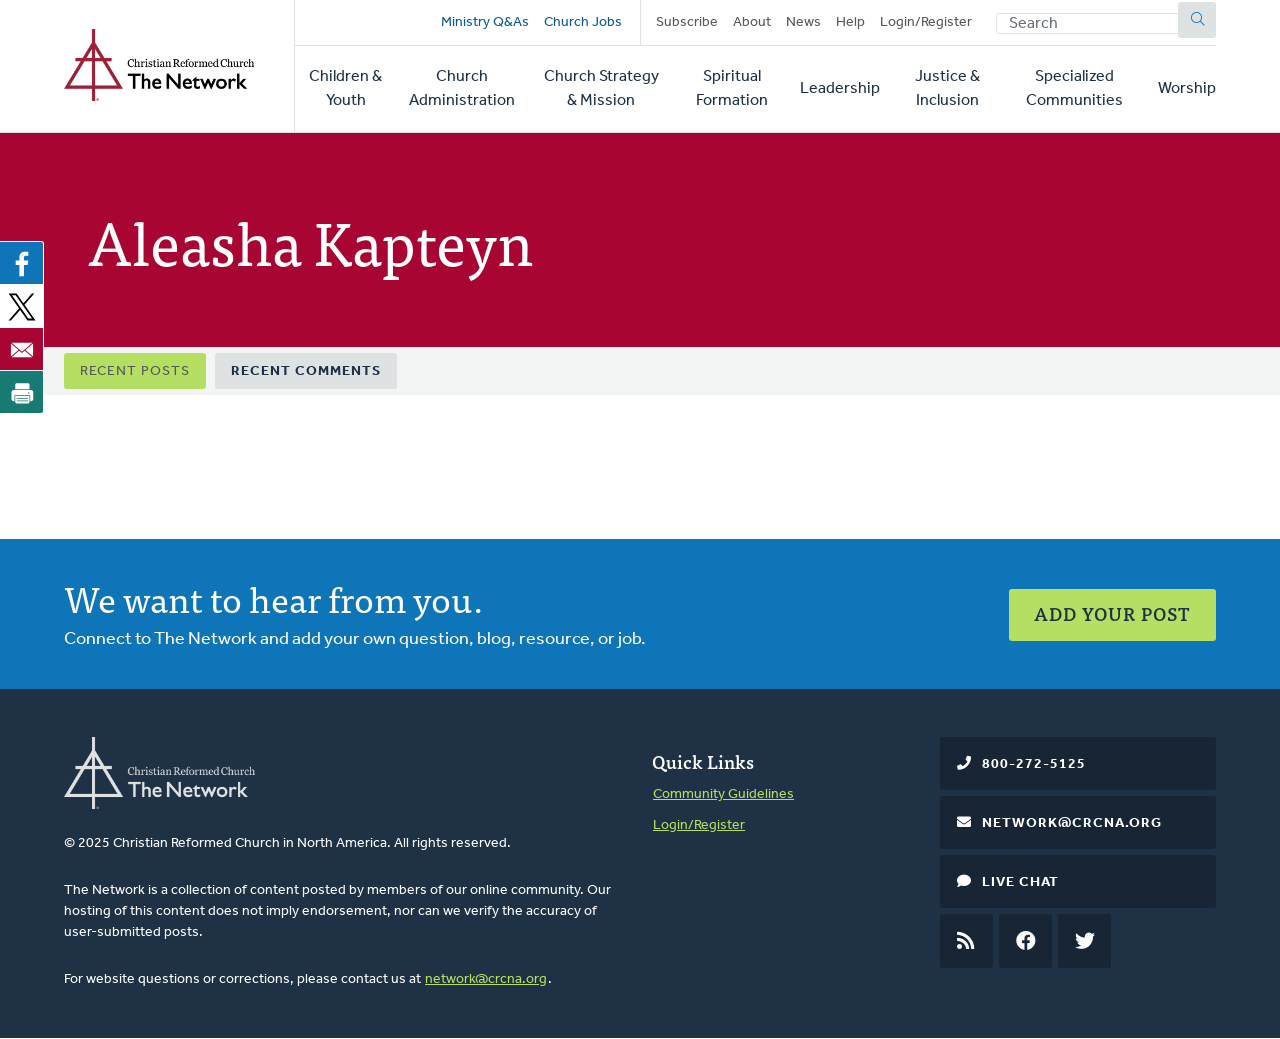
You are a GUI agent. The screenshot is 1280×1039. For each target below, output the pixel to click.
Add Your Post (1112, 613)
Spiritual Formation (732, 89)
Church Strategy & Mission (601, 89)
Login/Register (926, 22)
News (803, 22)
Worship (1187, 89)
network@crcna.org (486, 979)
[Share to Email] (22, 349)
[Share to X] (22, 306)
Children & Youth (345, 89)
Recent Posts (135, 371)
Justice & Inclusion (947, 89)
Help (850, 22)
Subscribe (687, 22)
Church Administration (462, 89)
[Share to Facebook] (22, 263)
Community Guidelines (723, 794)
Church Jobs (583, 22)
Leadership (840, 89)
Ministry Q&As (485, 22)
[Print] (22, 392)
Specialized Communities (1074, 89)
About (752, 22)
